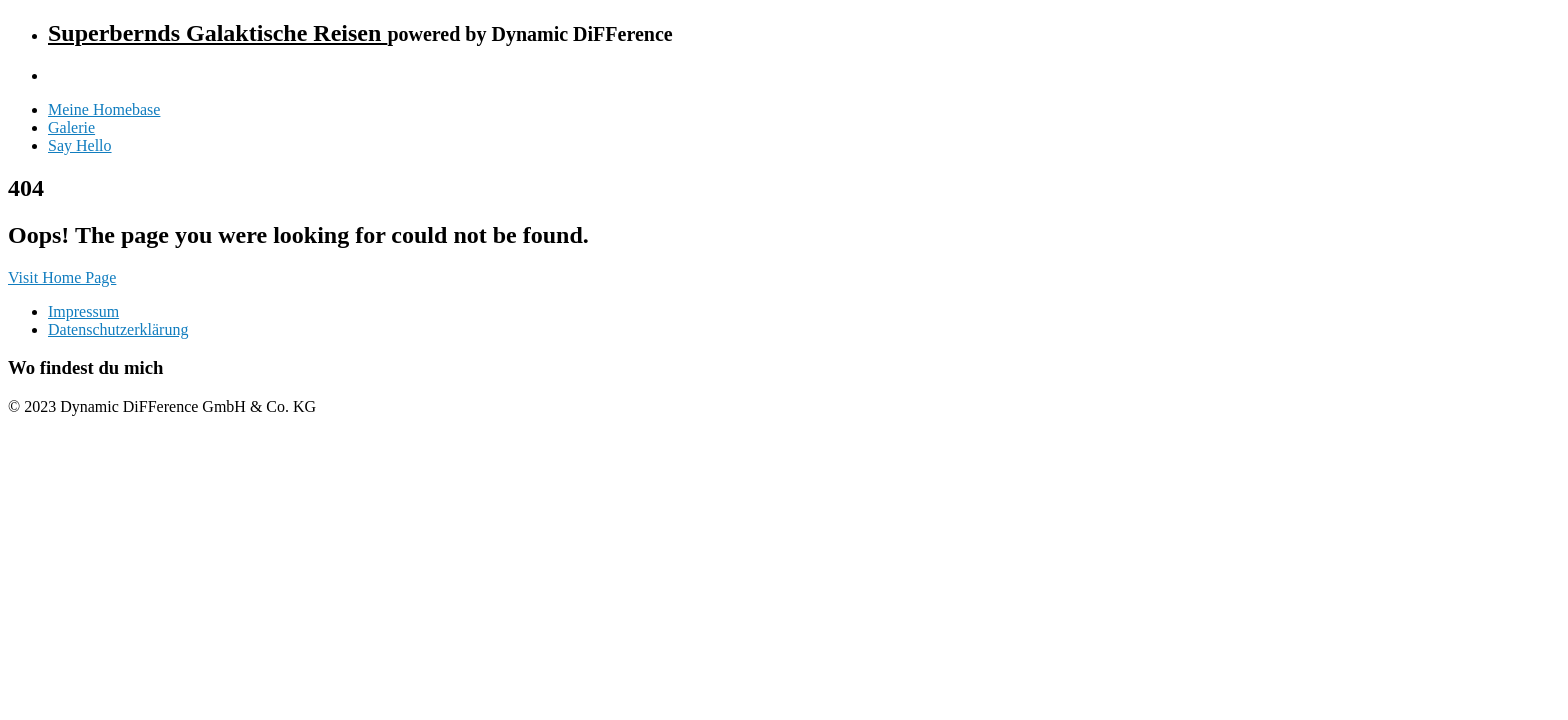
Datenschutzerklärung (118, 329)
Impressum (83, 311)
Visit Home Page (62, 277)
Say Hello (80, 145)
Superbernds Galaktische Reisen (217, 33)
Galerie (71, 127)
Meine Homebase (104, 109)
